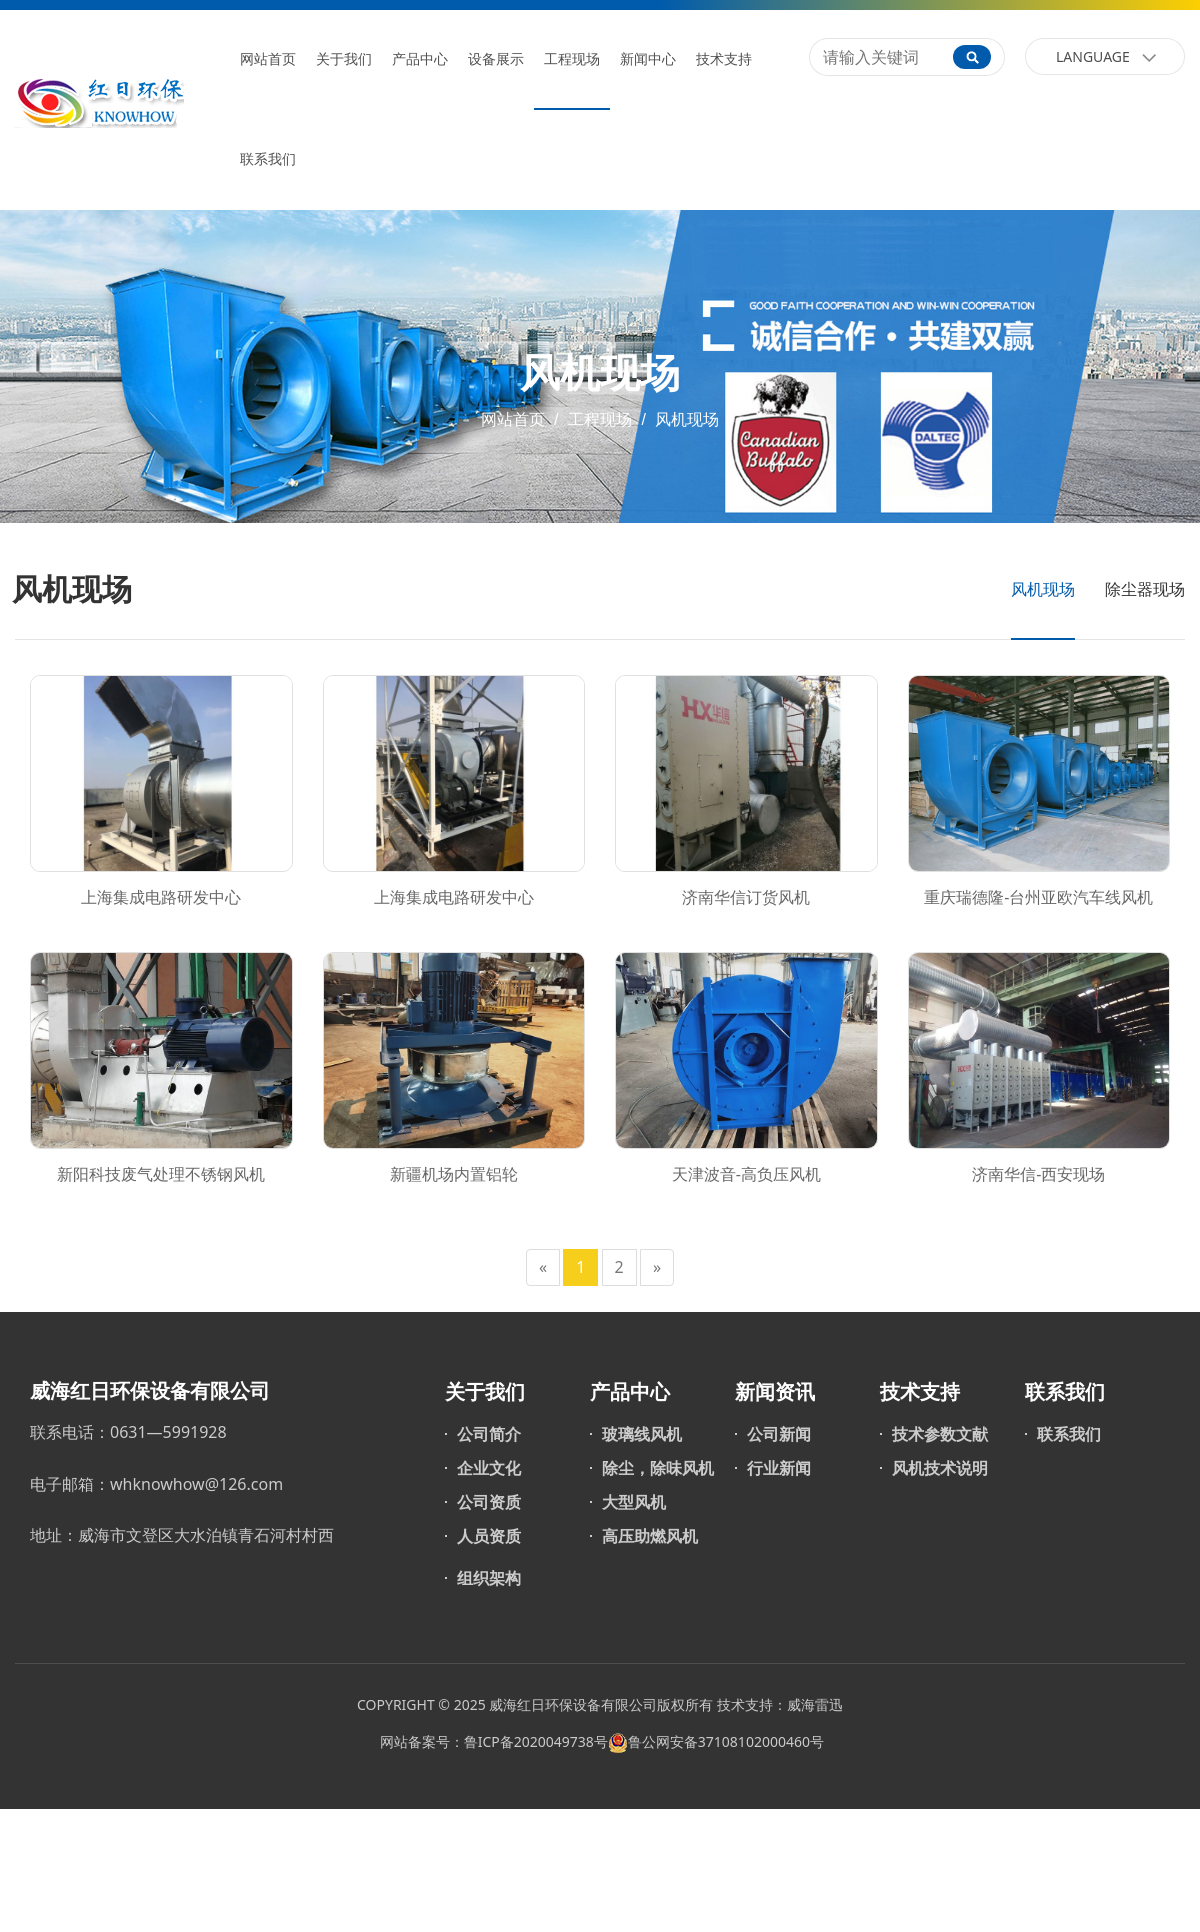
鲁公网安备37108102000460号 (726, 1741)
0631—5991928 (168, 1432)
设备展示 (496, 59)
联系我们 (268, 159)
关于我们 (344, 59)
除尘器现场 (1145, 589)
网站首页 (268, 59)
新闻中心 (648, 59)
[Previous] (543, 1267)
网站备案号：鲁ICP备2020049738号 (492, 1741)
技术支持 (724, 59)
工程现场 (572, 59)
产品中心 (420, 59)
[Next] (657, 1267)
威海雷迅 (815, 1704)
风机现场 (685, 419)
